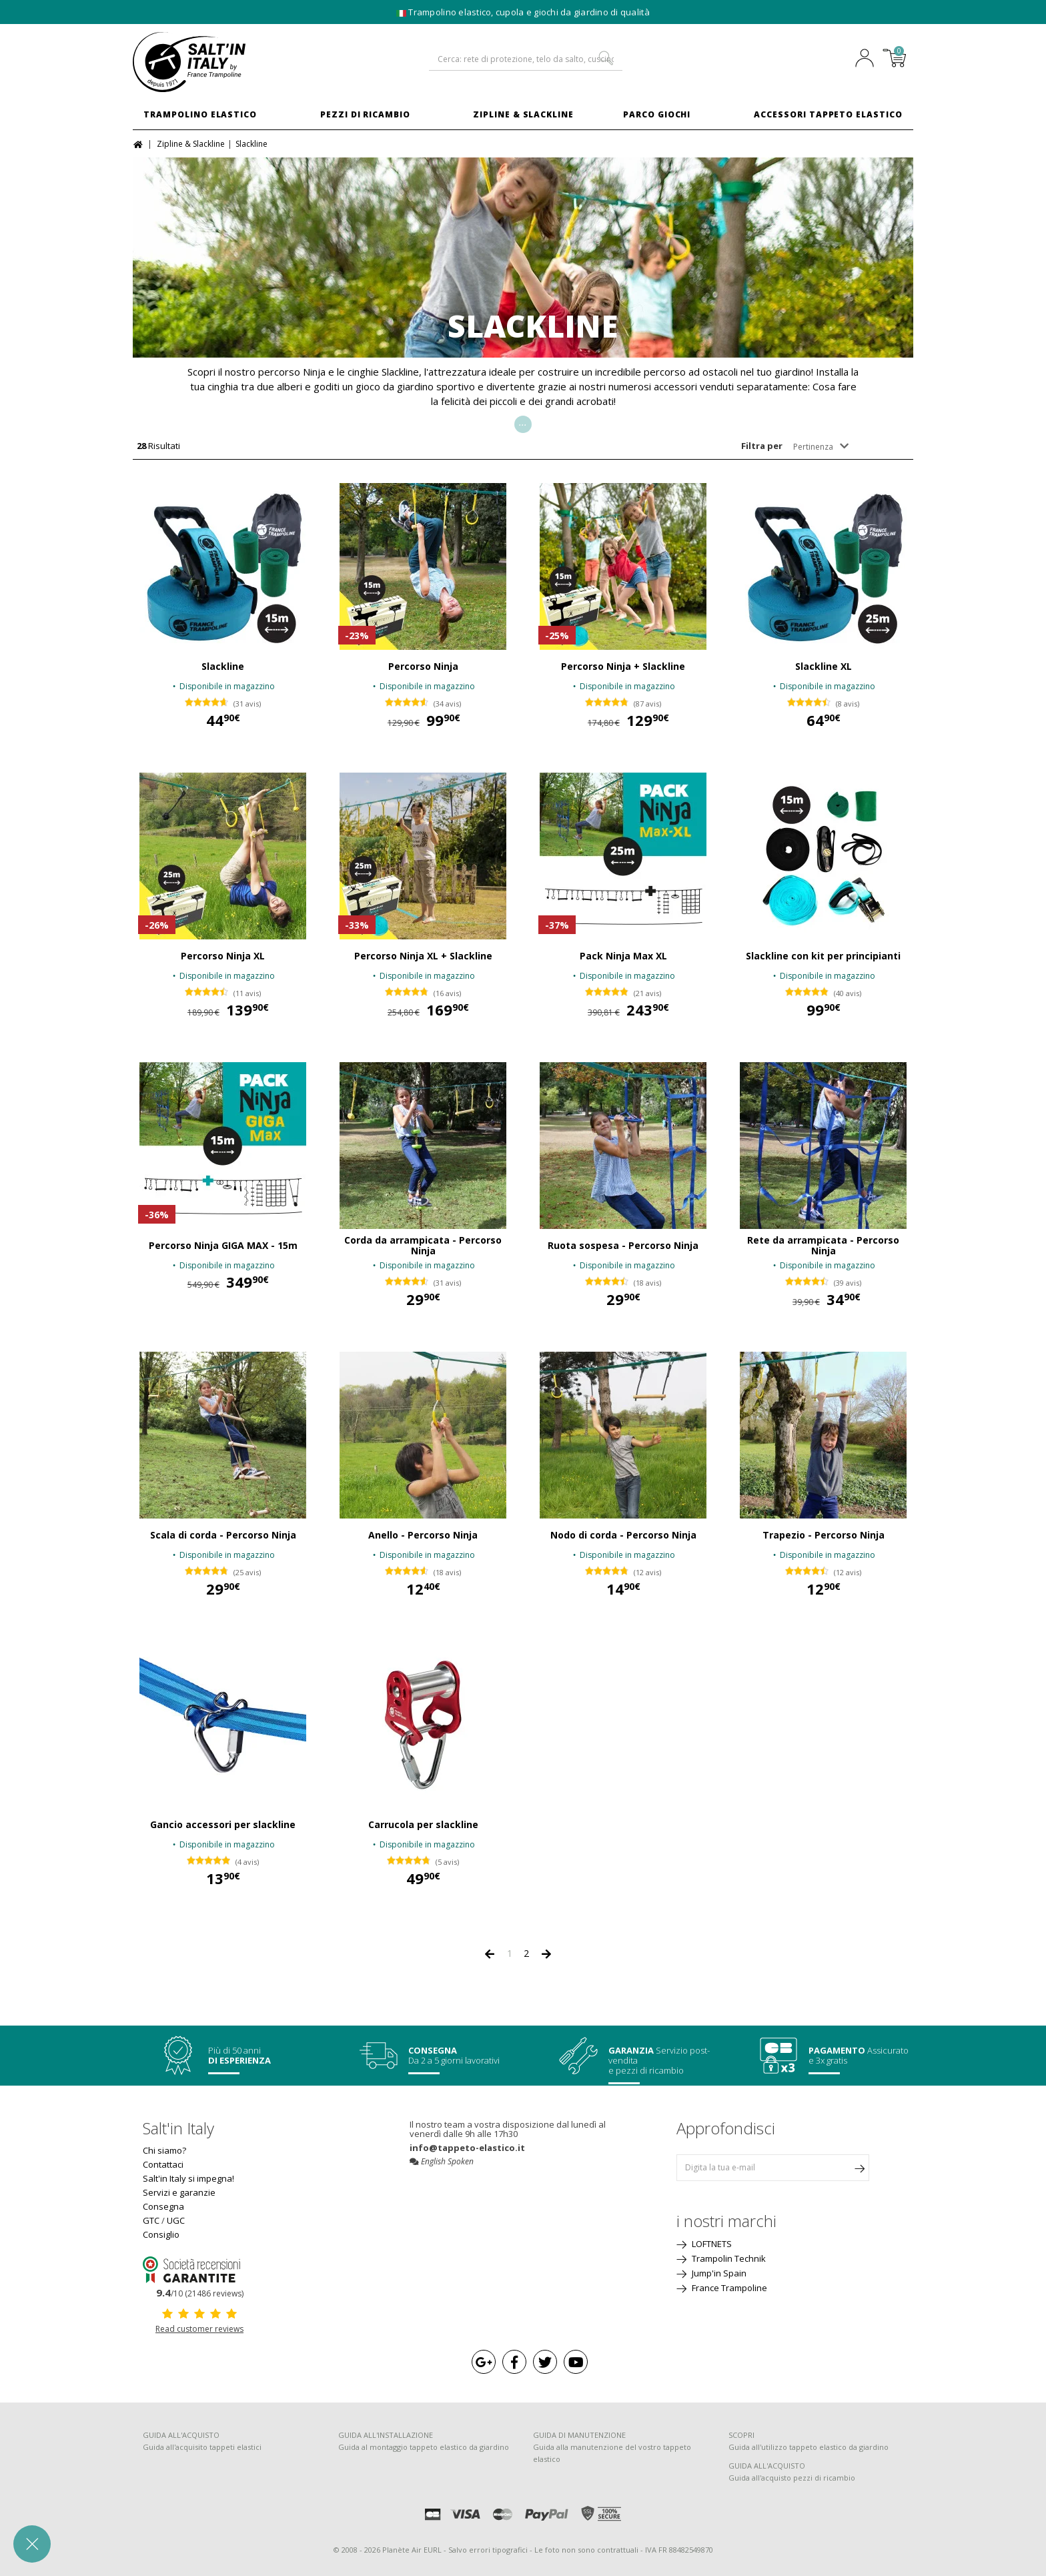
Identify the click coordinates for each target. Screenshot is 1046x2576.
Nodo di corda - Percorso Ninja (623, 1535)
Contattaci (163, 2164)
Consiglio (161, 2234)
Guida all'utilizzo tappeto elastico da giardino (808, 2447)
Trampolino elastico (200, 114)
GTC (151, 2220)
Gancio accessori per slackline (223, 1824)
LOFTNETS (711, 2244)
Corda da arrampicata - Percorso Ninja (423, 1245)
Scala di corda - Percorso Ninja (223, 1535)
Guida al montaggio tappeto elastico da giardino (423, 2447)
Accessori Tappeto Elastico (828, 114)
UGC (176, 2220)
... (523, 422)
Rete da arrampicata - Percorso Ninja (823, 1245)
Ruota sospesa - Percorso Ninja (623, 1245)
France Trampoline (728, 2288)
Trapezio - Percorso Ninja (823, 1535)
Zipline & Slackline (523, 114)
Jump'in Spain (718, 2273)
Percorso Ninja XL (223, 956)
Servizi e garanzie (179, 2192)
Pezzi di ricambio (365, 114)
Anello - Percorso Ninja (423, 1535)
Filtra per (761, 446)
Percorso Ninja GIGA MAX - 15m (223, 1245)
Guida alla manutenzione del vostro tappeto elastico (612, 2453)
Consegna (163, 2206)
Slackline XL (823, 666)
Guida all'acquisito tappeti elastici (202, 2447)
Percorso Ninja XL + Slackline (423, 956)
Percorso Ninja (423, 666)
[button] (32, 2544)
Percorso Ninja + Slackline (623, 666)
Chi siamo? (164, 2150)
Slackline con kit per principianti (823, 956)
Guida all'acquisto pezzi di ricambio (791, 2478)
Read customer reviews (199, 2328)
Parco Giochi (657, 114)
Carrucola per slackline (423, 1824)
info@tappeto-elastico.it (467, 2148)
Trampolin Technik (728, 2258)
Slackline (222, 666)
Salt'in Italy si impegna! (188, 2178)
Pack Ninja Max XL (623, 956)
